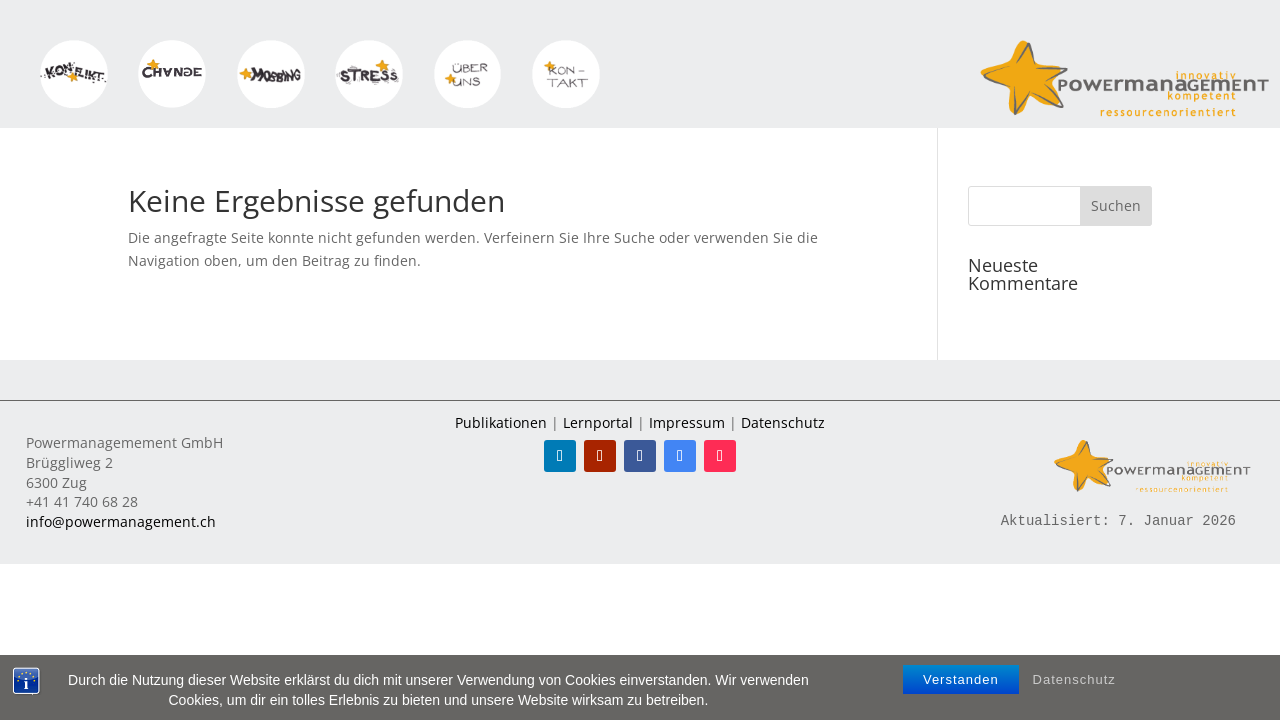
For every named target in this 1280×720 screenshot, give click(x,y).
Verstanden (961, 679)
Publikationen (501, 422)
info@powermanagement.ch (121, 521)
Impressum (687, 422)
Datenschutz (1074, 679)
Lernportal (598, 422)
